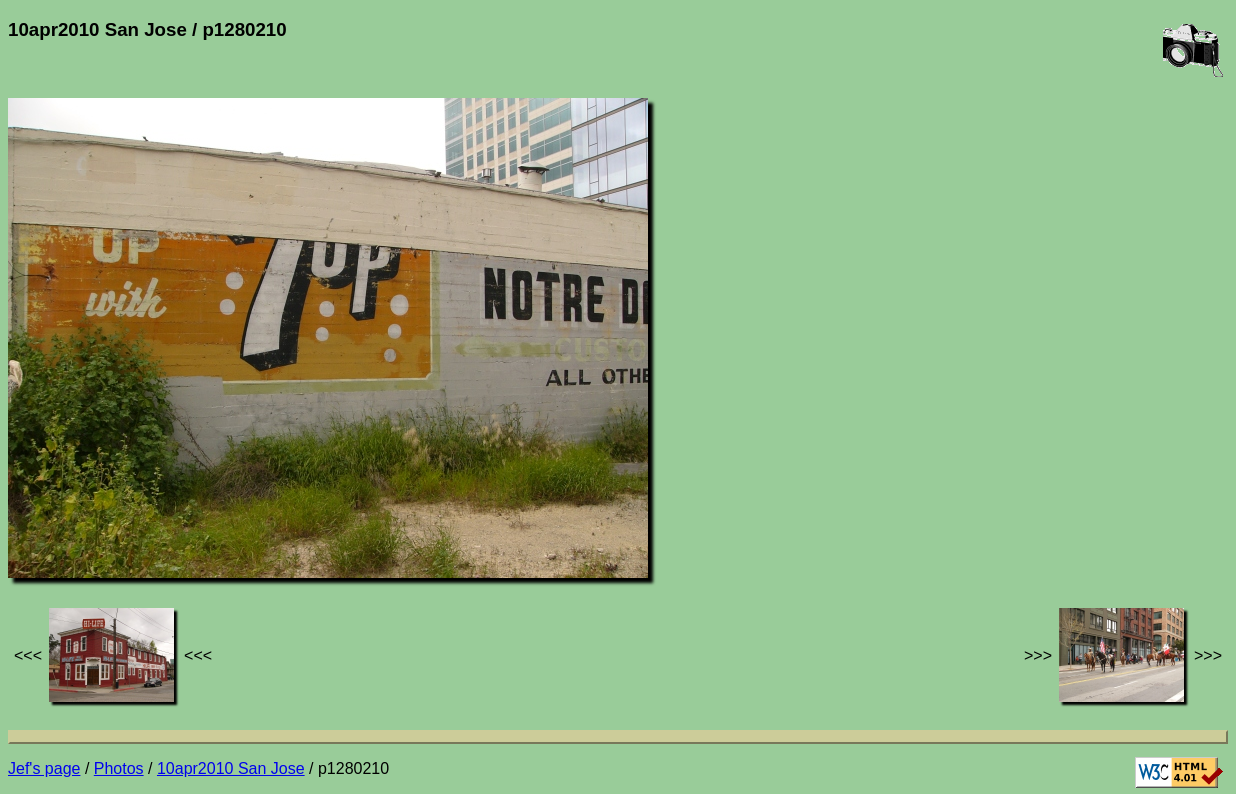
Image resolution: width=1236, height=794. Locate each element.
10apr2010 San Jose (231, 768)
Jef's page (44, 768)
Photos (119, 768)
